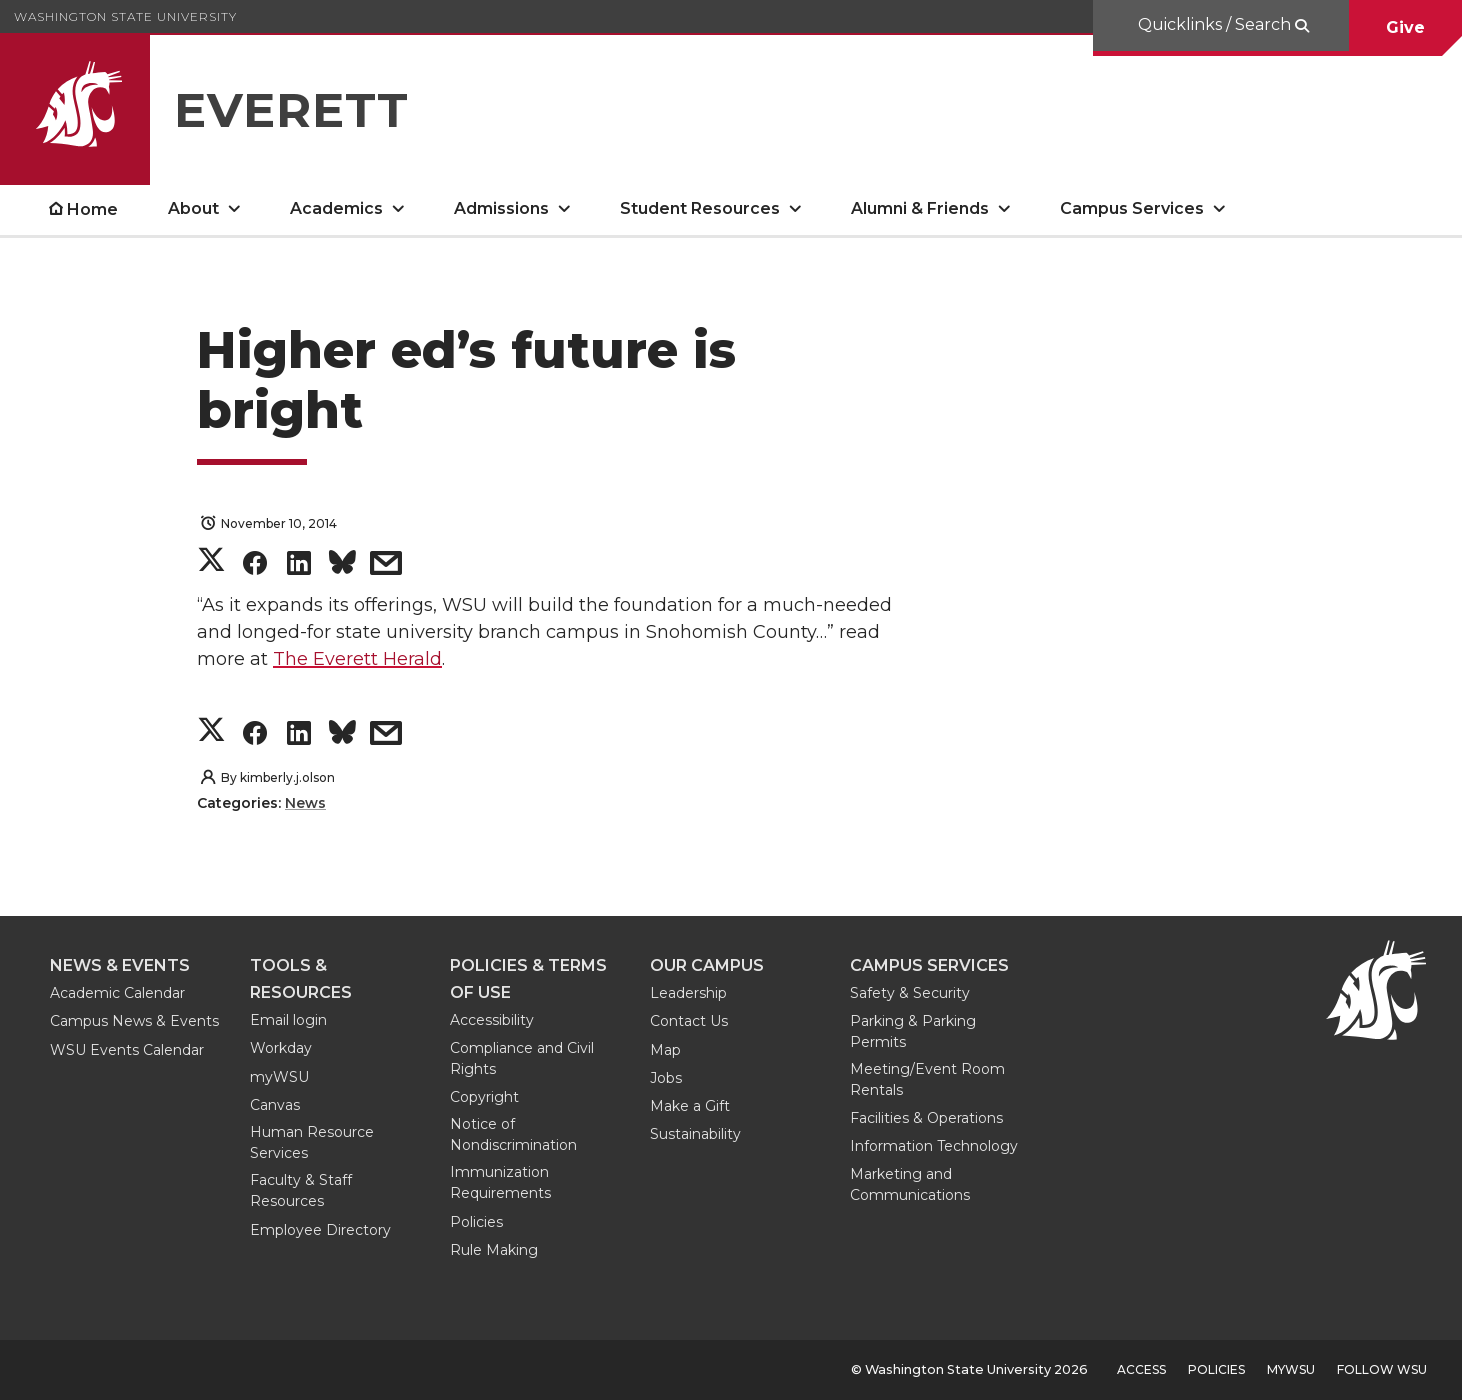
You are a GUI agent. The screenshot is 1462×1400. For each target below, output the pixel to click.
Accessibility (492, 1020)
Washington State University (125, 16)
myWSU (279, 1077)
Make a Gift (690, 1106)
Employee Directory (320, 1230)
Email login (288, 1020)
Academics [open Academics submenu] (336, 208)
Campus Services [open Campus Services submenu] (1132, 208)
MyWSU (1291, 1369)
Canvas (275, 1105)
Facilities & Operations (926, 1118)
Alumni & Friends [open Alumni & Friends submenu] (920, 208)
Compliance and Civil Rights (522, 1058)
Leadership (688, 993)
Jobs (666, 1078)
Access (1141, 1369)
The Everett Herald (357, 659)
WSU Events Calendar (127, 1050)
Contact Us (689, 1021)
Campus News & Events (134, 1021)
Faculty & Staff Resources (301, 1190)
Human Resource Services (312, 1142)
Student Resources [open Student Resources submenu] (700, 208)
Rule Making (494, 1250)
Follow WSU (1382, 1369)
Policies (476, 1222)
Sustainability (695, 1134)
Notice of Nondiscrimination (513, 1134)
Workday (281, 1048)
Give (1405, 27)
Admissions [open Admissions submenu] (501, 208)
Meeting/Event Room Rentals (927, 1079)
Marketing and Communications (910, 1184)
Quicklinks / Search (1216, 24)
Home (92, 209)
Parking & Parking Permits (913, 1031)
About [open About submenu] (193, 208)
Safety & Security (910, 993)
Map (665, 1050)
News (305, 803)
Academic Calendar (117, 993)
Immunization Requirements (500, 1182)
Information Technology (934, 1146)
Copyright (484, 1097)
